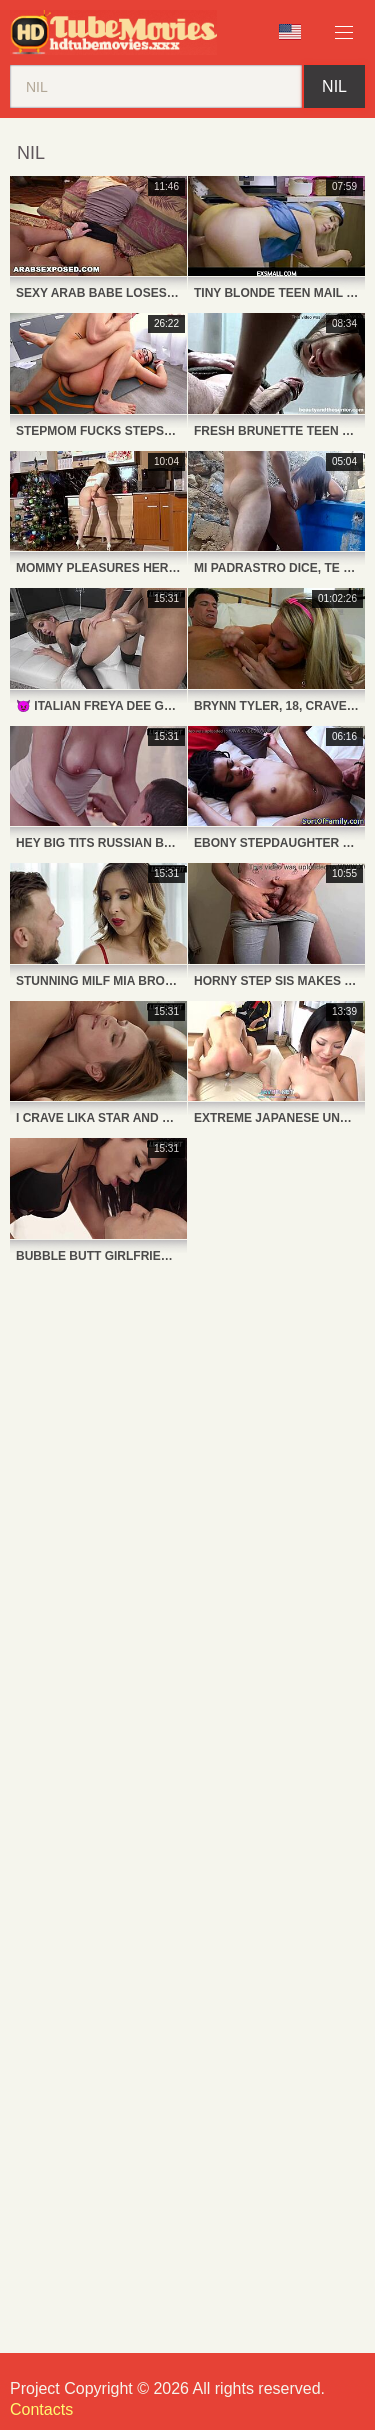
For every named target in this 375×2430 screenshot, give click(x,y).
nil (334, 86)
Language (290, 32)
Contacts (41, 2409)
